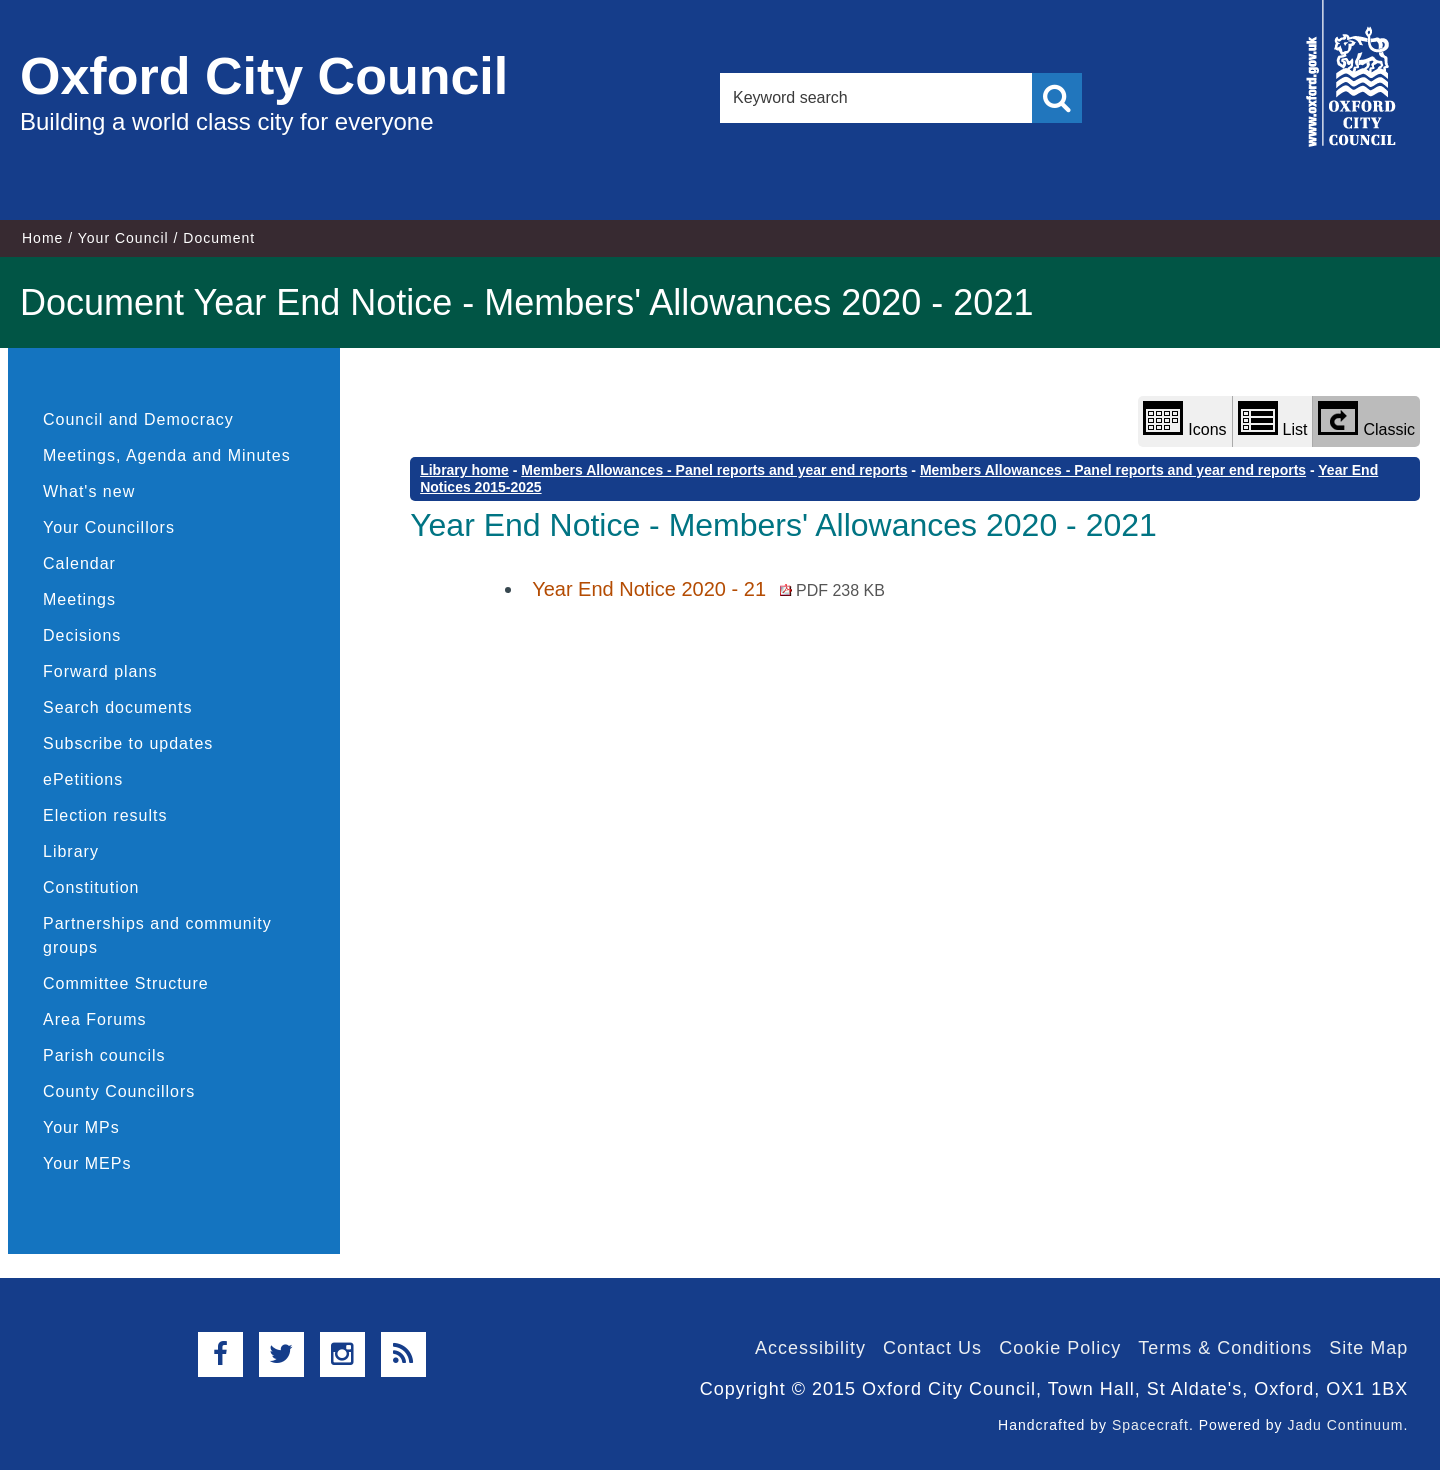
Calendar (79, 563)
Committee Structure (126, 983)
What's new (89, 491)
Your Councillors (109, 527)
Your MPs (81, 1127)
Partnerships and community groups (157, 935)
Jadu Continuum (1345, 1425)
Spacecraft (1150, 1425)
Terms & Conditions (1225, 1348)
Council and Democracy (138, 419)
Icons (1184, 419)
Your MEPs (87, 1163)
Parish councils (104, 1055)
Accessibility (810, 1348)
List (1273, 419)
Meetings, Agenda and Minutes (167, 455)
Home (42, 238)
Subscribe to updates (128, 743)
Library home (464, 470)
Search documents (117, 707)
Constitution (91, 887)
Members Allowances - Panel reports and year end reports (714, 470)
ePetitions (83, 779)
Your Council (123, 238)
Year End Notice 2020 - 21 (708, 589)
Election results (105, 815)
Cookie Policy (1060, 1348)
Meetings (79, 599)
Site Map (1368, 1348)
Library (71, 851)
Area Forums (94, 1019)
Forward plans (100, 671)
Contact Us (932, 1348)
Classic (1366, 419)
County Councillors (119, 1091)
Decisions (82, 635)
